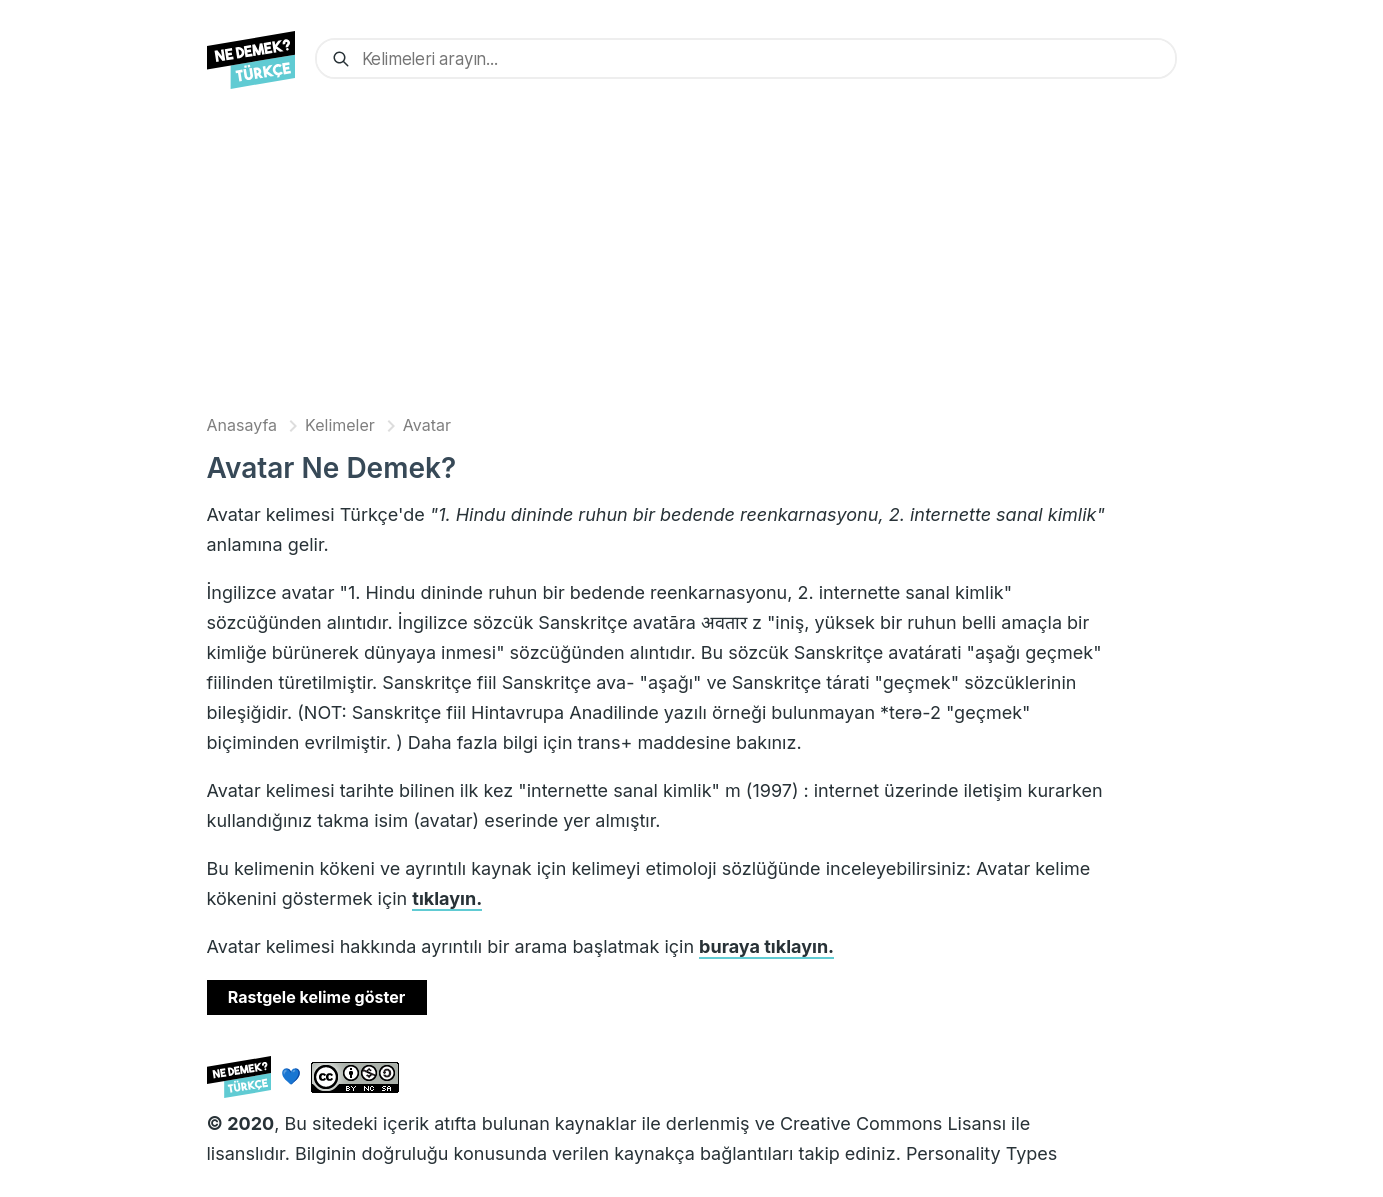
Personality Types (981, 1153)
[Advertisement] (692, 257)
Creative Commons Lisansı (893, 1123)
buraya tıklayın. (766, 946)
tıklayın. (447, 898)
